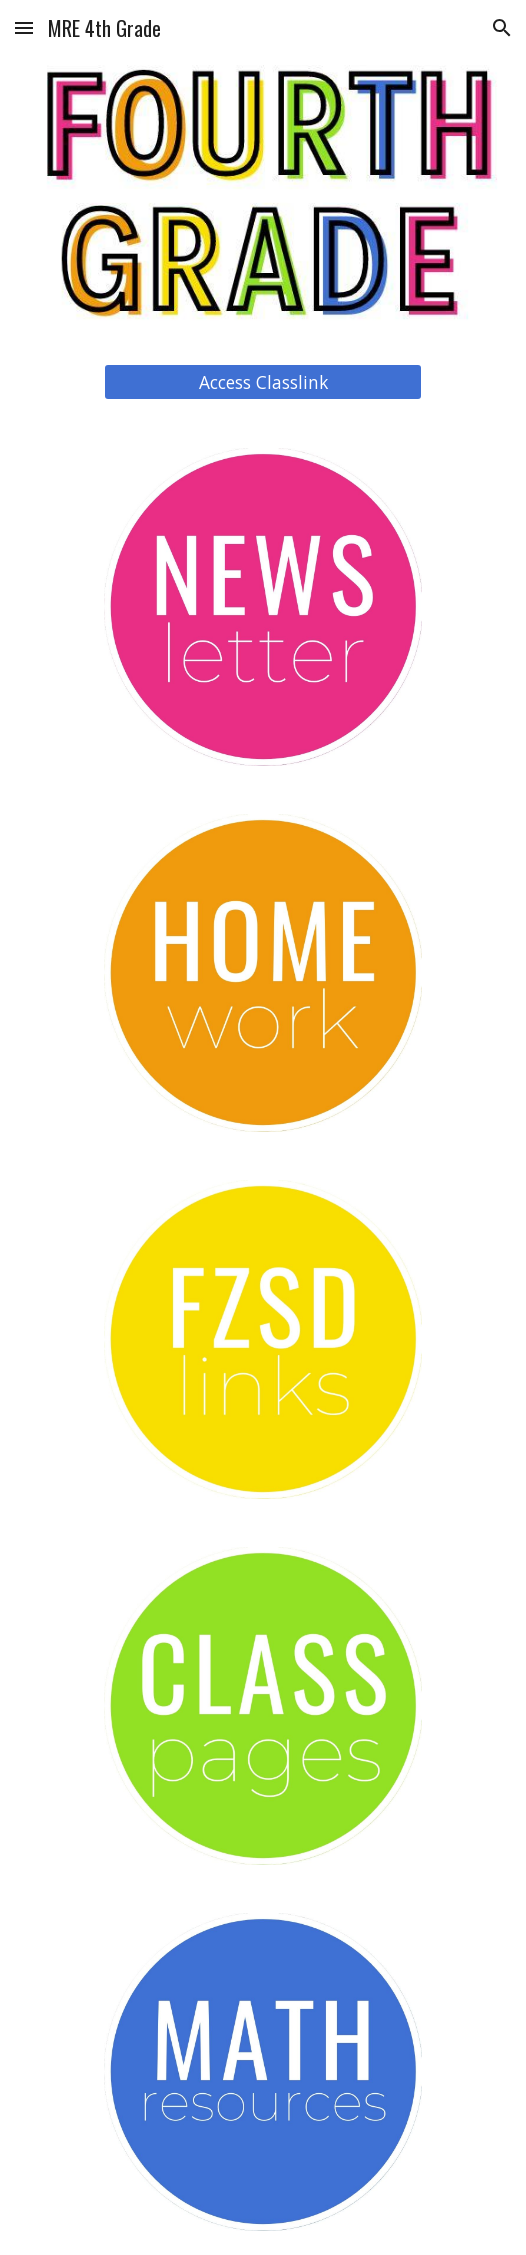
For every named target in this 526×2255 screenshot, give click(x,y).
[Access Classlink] (263, 382)
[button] (24, 27)
